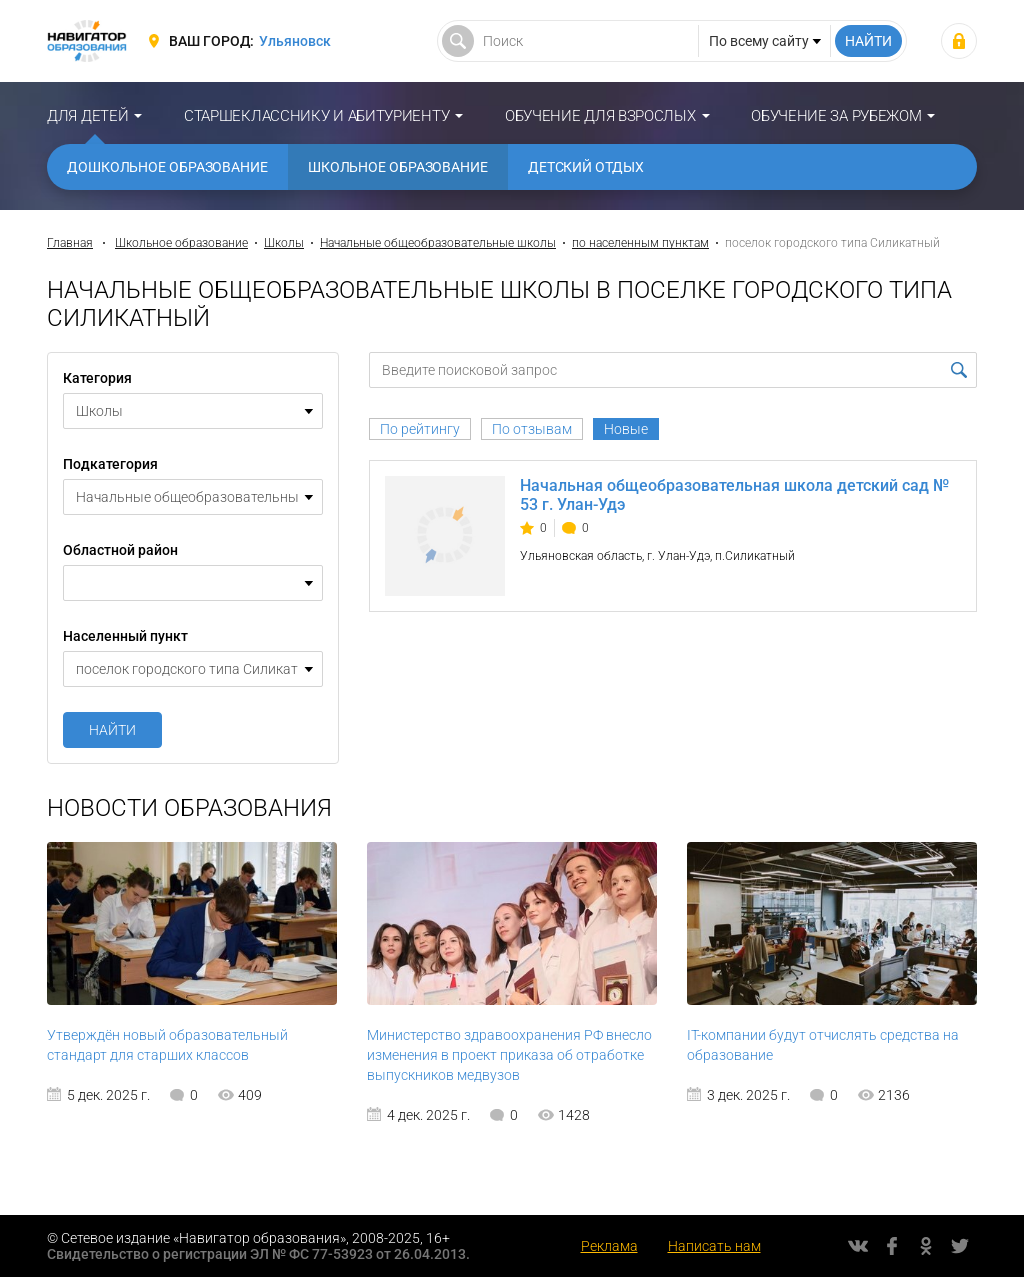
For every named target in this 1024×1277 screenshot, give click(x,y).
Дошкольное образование (167, 167)
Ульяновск (295, 41)
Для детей (87, 116)
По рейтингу (420, 429)
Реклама (609, 1246)
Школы (284, 243)
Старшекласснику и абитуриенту (316, 116)
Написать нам (714, 1246)
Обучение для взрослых (600, 116)
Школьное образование (398, 167)
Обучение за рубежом (836, 116)
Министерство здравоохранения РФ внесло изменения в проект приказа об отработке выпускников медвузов (509, 1055)
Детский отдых (586, 167)
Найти (112, 730)
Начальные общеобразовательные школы (438, 243)
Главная (70, 243)
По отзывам (532, 429)
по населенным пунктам (640, 243)
